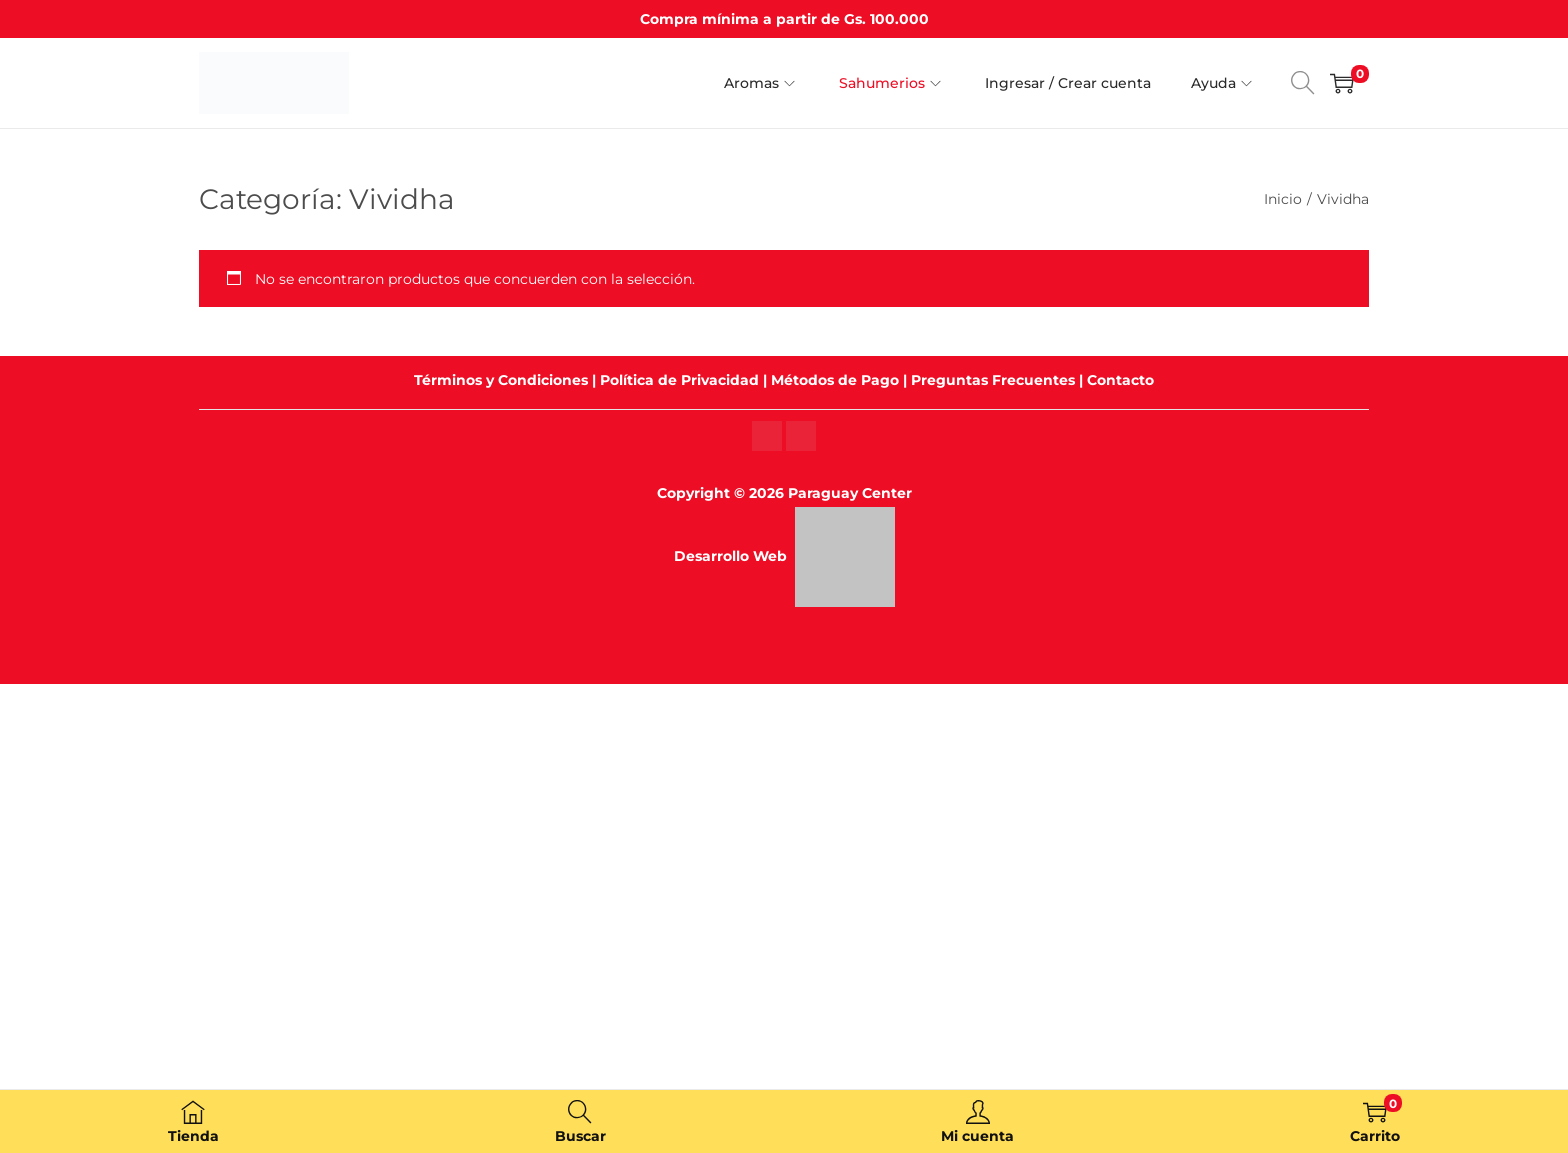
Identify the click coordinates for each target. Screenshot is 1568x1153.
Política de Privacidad (679, 380)
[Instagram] (767, 435)
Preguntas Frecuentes (993, 380)
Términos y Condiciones (501, 380)
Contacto (1120, 380)
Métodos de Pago (835, 380)
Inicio (1283, 199)
